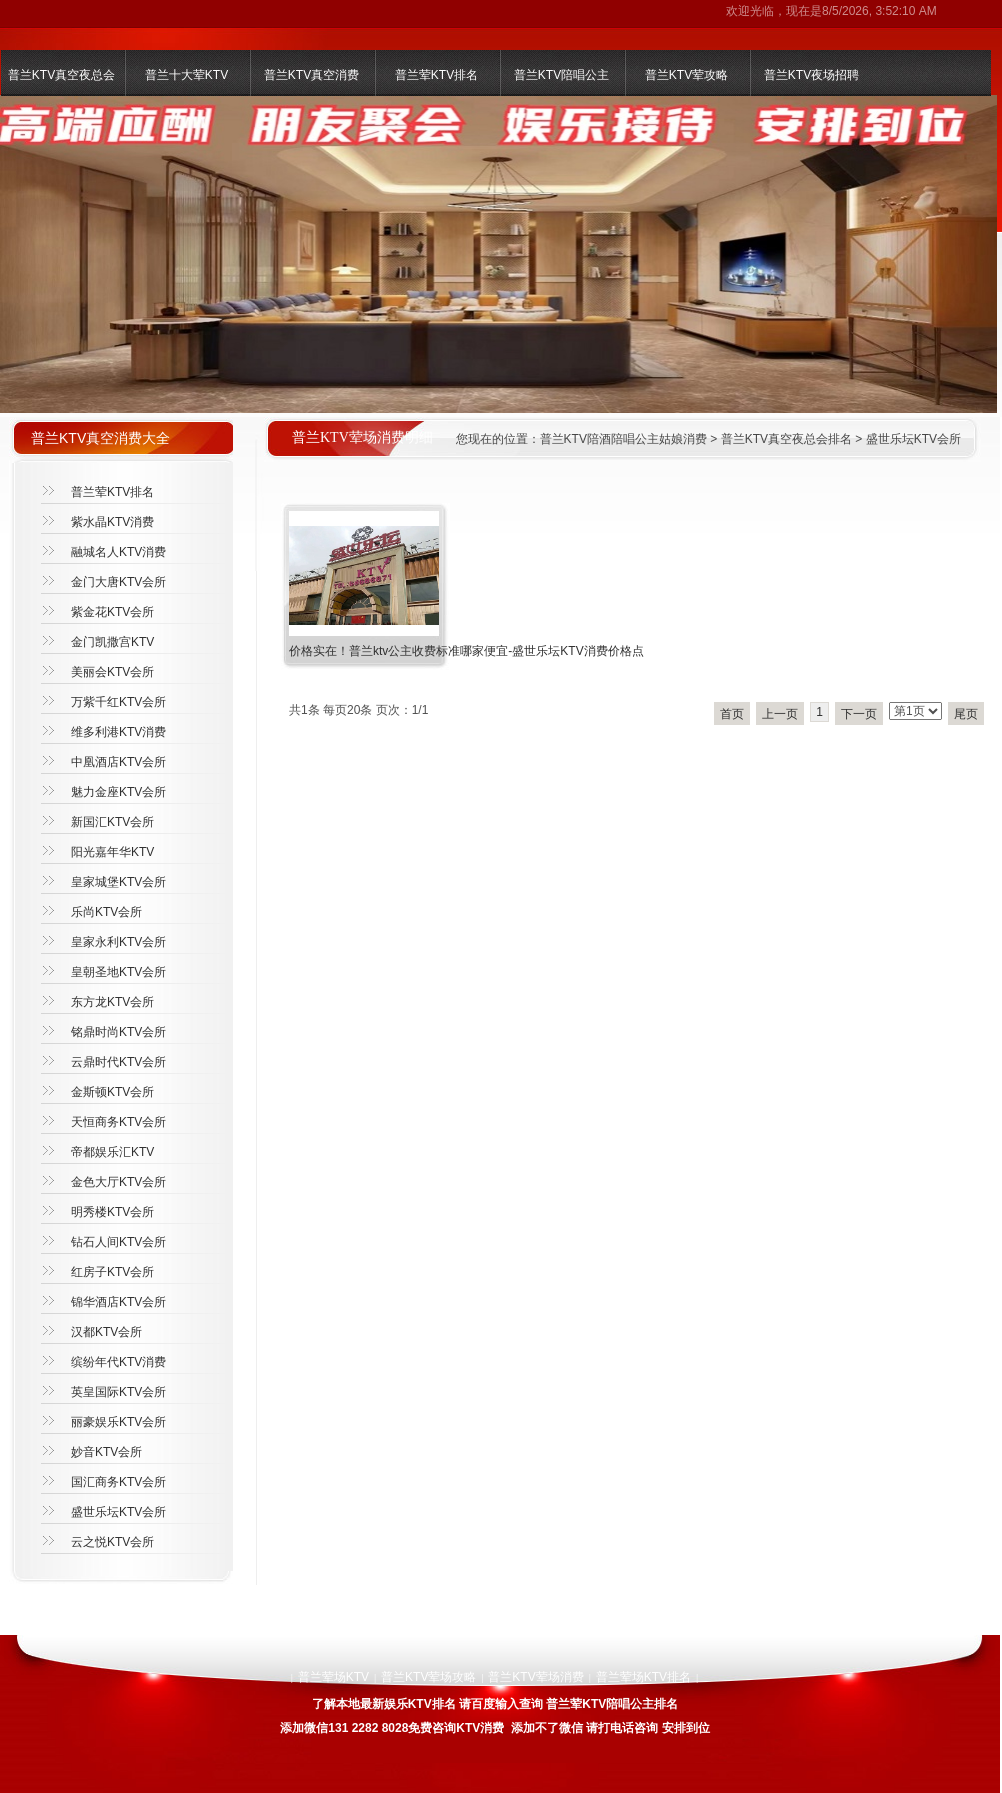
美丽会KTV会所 (112, 672)
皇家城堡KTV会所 (118, 882)
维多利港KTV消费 (118, 732)
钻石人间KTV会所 (118, 1242)
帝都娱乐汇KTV (112, 1152)
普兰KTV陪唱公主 (561, 75)
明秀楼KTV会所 (112, 1212)
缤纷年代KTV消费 (118, 1362)
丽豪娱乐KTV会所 (118, 1422)
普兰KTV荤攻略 (686, 75)
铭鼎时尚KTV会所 (118, 1032)
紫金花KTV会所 (112, 612)
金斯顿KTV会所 (112, 1092)
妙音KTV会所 (106, 1452)
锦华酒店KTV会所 (118, 1302)
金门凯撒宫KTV (112, 642)
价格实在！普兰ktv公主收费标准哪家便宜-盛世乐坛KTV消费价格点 (466, 651)
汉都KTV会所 (106, 1332)
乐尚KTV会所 (106, 912)
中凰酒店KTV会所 (118, 762)
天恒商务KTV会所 (118, 1122)
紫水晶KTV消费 (112, 522)
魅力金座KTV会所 (118, 792)
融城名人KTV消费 (118, 552)
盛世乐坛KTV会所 (913, 439)
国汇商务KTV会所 (118, 1482)
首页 (732, 714)
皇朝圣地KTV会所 (118, 972)
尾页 (966, 714)
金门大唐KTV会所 (118, 582)
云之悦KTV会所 (112, 1542)
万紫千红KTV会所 (118, 702)
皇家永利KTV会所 (118, 942)
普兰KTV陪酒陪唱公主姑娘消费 (623, 439)
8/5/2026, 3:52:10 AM (879, 11)
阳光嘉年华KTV (112, 852)
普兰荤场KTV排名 (643, 1677)
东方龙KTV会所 (112, 1002)
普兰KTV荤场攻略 (428, 1677)
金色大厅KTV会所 (118, 1182)
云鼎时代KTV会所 (118, 1062)
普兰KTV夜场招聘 (811, 75)
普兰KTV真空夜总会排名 (786, 439)
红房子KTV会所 (112, 1272)
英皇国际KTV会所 (118, 1392)
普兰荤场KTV (333, 1677)
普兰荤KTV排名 (436, 75)
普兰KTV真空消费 (311, 75)
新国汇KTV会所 (112, 822)
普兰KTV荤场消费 (535, 1677)
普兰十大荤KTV (186, 75)
